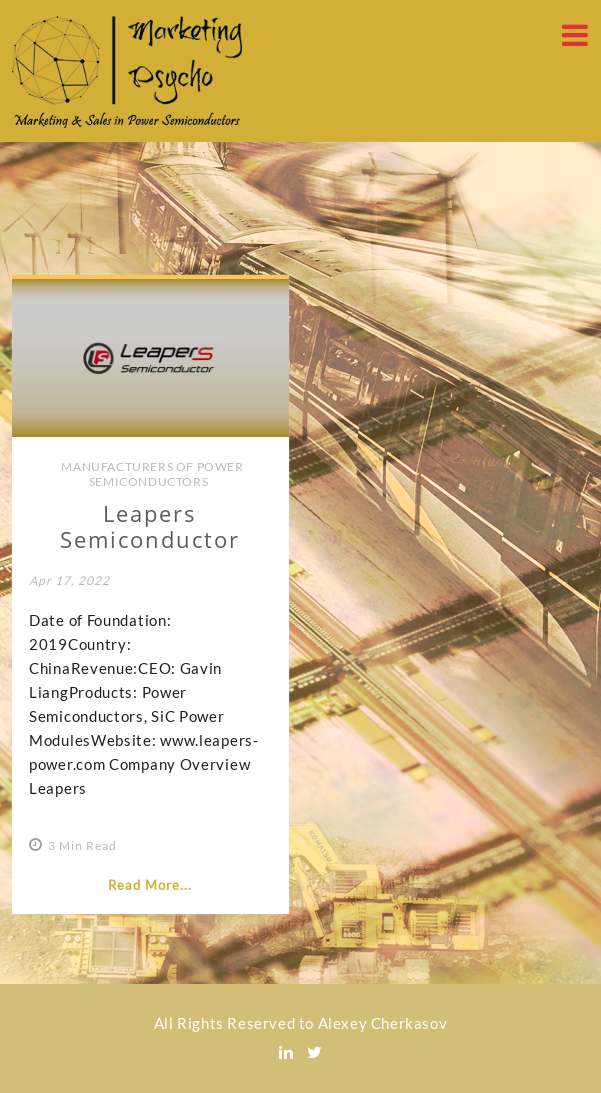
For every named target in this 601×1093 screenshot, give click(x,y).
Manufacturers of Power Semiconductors (152, 474)
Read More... (150, 885)
